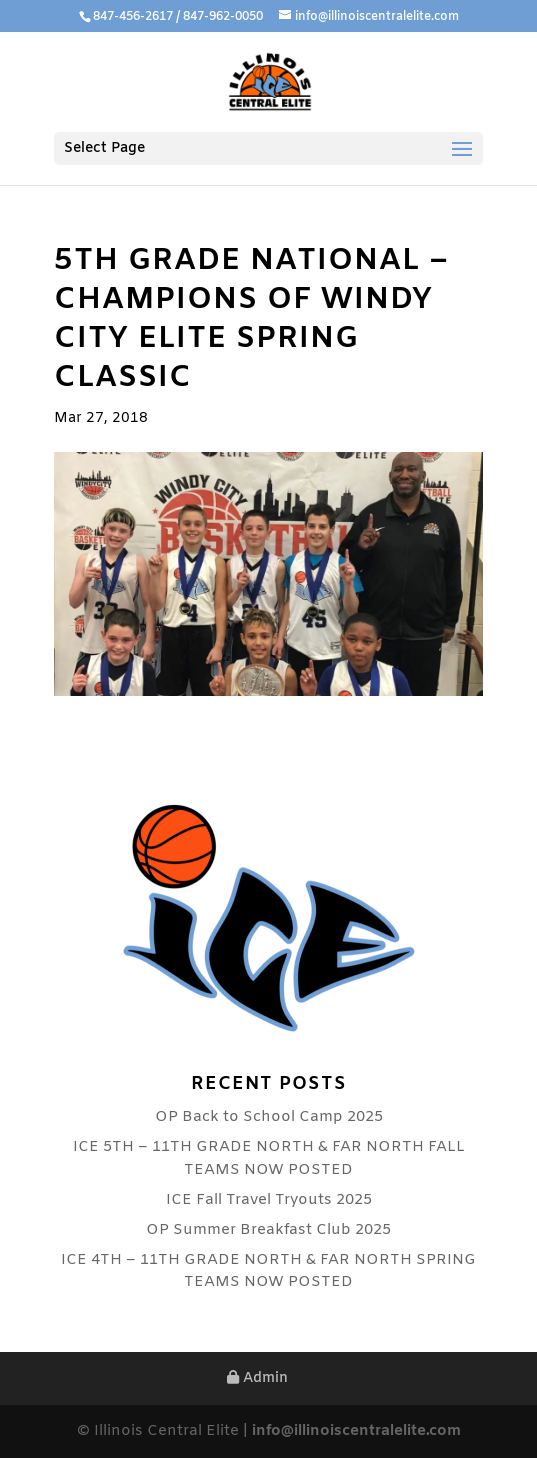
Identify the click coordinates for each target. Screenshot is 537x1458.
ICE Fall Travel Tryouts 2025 (269, 1200)
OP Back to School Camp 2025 (269, 1117)
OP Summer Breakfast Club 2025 (268, 1230)
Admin (257, 1378)
